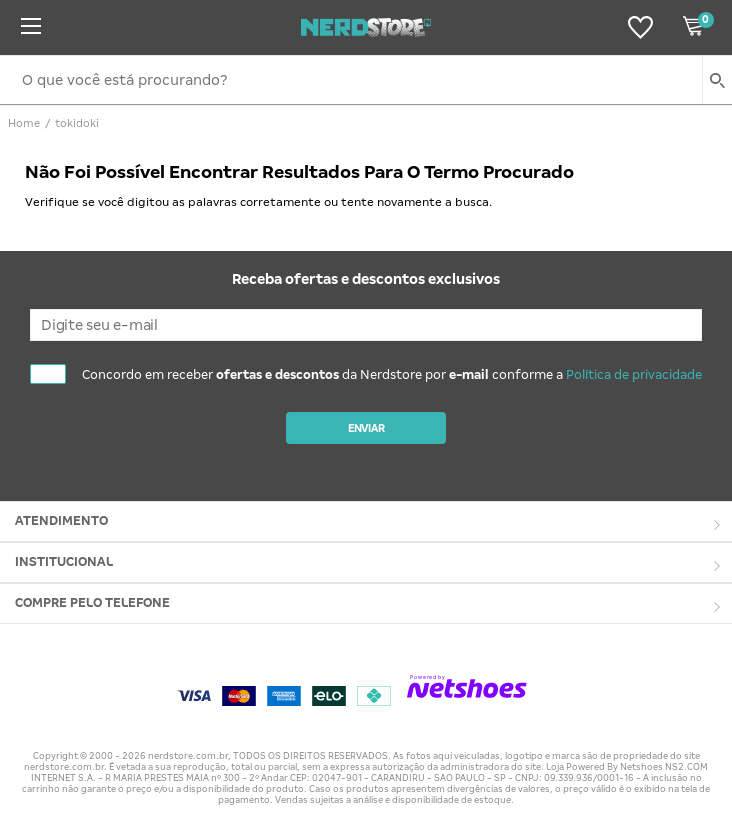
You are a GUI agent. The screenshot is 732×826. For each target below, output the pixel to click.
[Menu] (30, 27)
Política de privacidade (634, 375)
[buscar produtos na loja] (717, 80)
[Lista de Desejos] (640, 27)
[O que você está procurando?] (366, 80)
